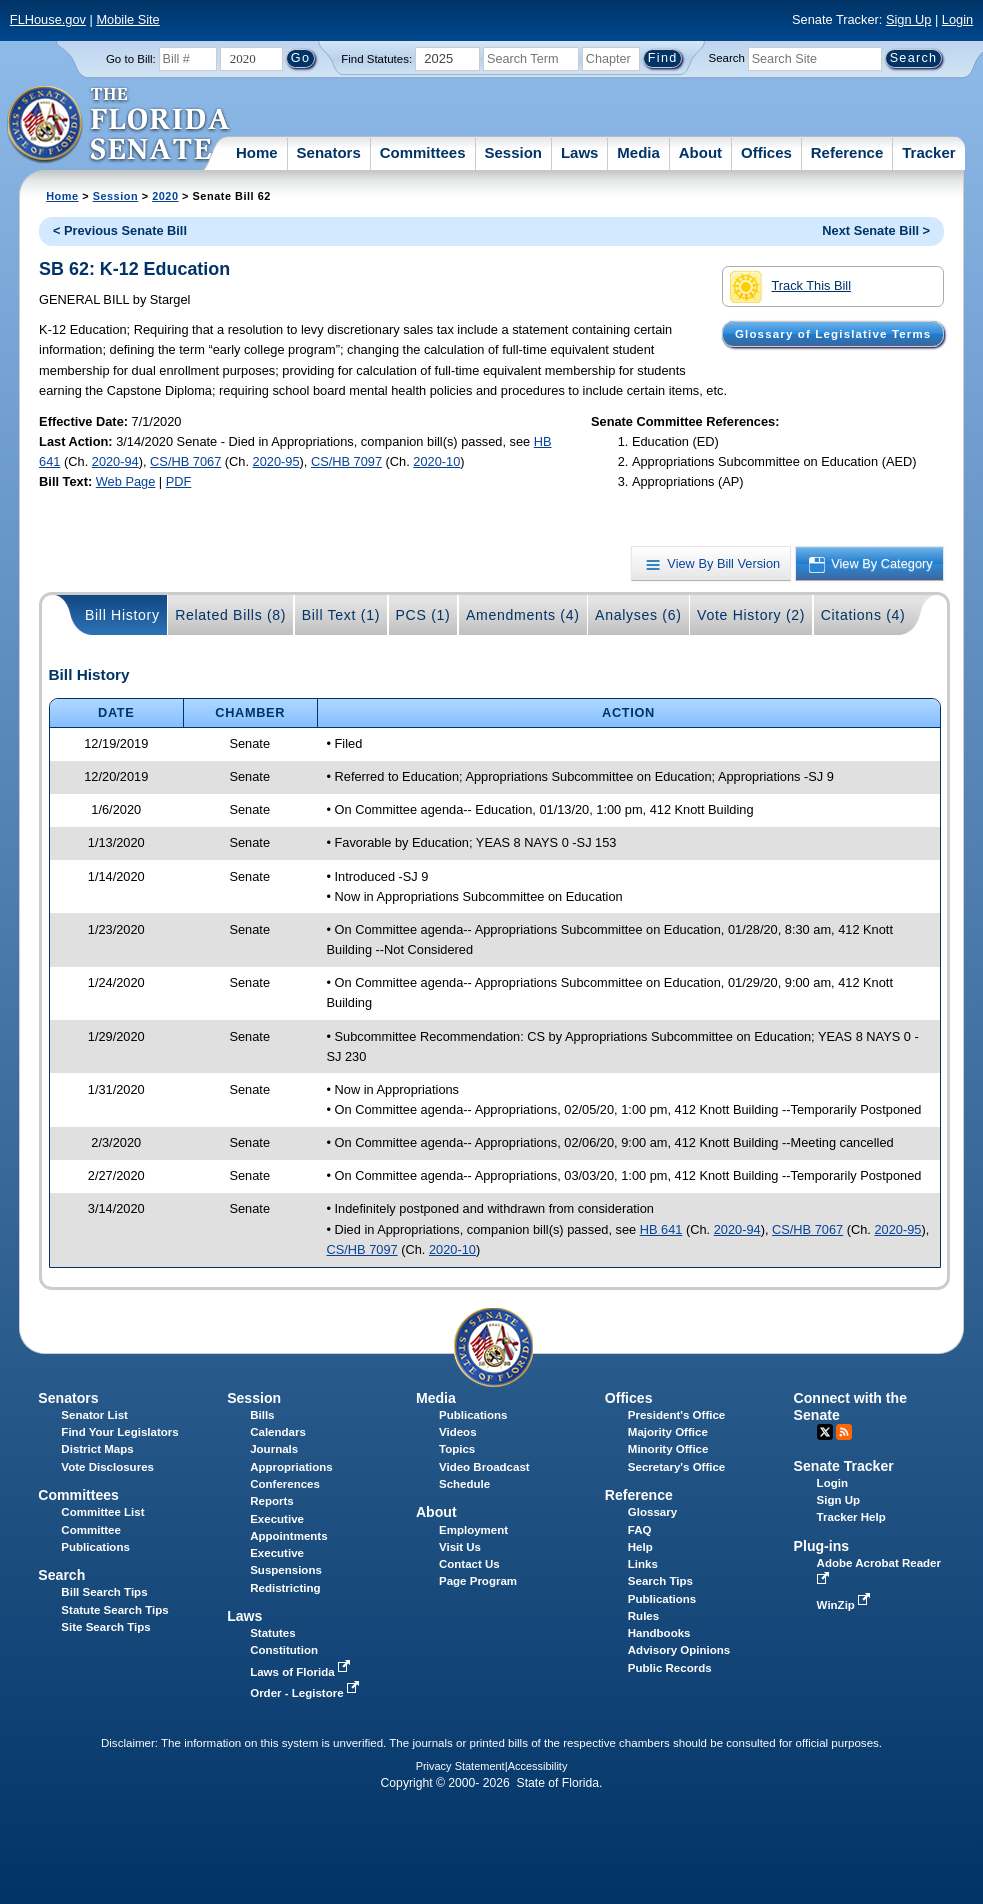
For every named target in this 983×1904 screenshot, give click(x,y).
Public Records (670, 1668)
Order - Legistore (306, 1693)
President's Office (676, 1415)
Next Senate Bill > (876, 230)
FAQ (640, 1530)
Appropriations (291, 1467)
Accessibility (538, 1766)
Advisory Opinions (679, 1650)
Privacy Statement (460, 1766)
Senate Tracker (844, 1466)
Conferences (285, 1484)
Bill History (122, 615)
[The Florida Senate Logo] (119, 125)
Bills (262, 1415)
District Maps (97, 1449)
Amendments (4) (523, 615)
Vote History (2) (751, 615)
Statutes (272, 1633)
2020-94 (115, 461)
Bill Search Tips (104, 1592)
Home (257, 152)
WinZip (845, 1605)
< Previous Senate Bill (120, 230)
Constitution (284, 1650)
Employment (473, 1530)
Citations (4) (863, 615)
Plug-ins (822, 1546)
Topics (457, 1449)
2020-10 (436, 461)
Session (513, 152)
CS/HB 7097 (346, 461)
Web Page (126, 481)
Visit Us (460, 1547)
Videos (458, 1432)
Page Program (478, 1581)
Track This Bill (790, 287)
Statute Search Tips (114, 1610)
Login (957, 19)
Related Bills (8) (230, 615)
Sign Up (909, 19)
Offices (766, 152)
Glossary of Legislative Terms (833, 334)
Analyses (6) (638, 615)
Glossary (652, 1512)
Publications (473, 1415)
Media (638, 152)
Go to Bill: (131, 59)
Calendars (278, 1432)
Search (727, 58)
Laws (580, 152)
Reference (847, 152)
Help (640, 1547)
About (700, 152)
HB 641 (661, 1229)
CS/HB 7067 (185, 461)
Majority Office (668, 1432)
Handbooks (659, 1633)
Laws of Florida (302, 1672)
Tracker (928, 152)
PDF (179, 481)
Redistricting (285, 1588)
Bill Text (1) (341, 615)
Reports (272, 1501)
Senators (329, 152)
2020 (165, 196)
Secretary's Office (676, 1467)
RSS (844, 1432)
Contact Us (469, 1564)
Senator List (94, 1415)
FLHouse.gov (48, 19)
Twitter (825, 1432)
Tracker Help (851, 1517)
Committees (423, 152)
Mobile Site (127, 19)
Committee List (102, 1512)
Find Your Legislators (119, 1432)
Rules (643, 1616)
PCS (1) (423, 615)
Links (643, 1564)
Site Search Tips (105, 1627)
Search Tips (660, 1581)
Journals (274, 1449)
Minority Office (668, 1449)
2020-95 (276, 461)
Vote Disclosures (107, 1467)
